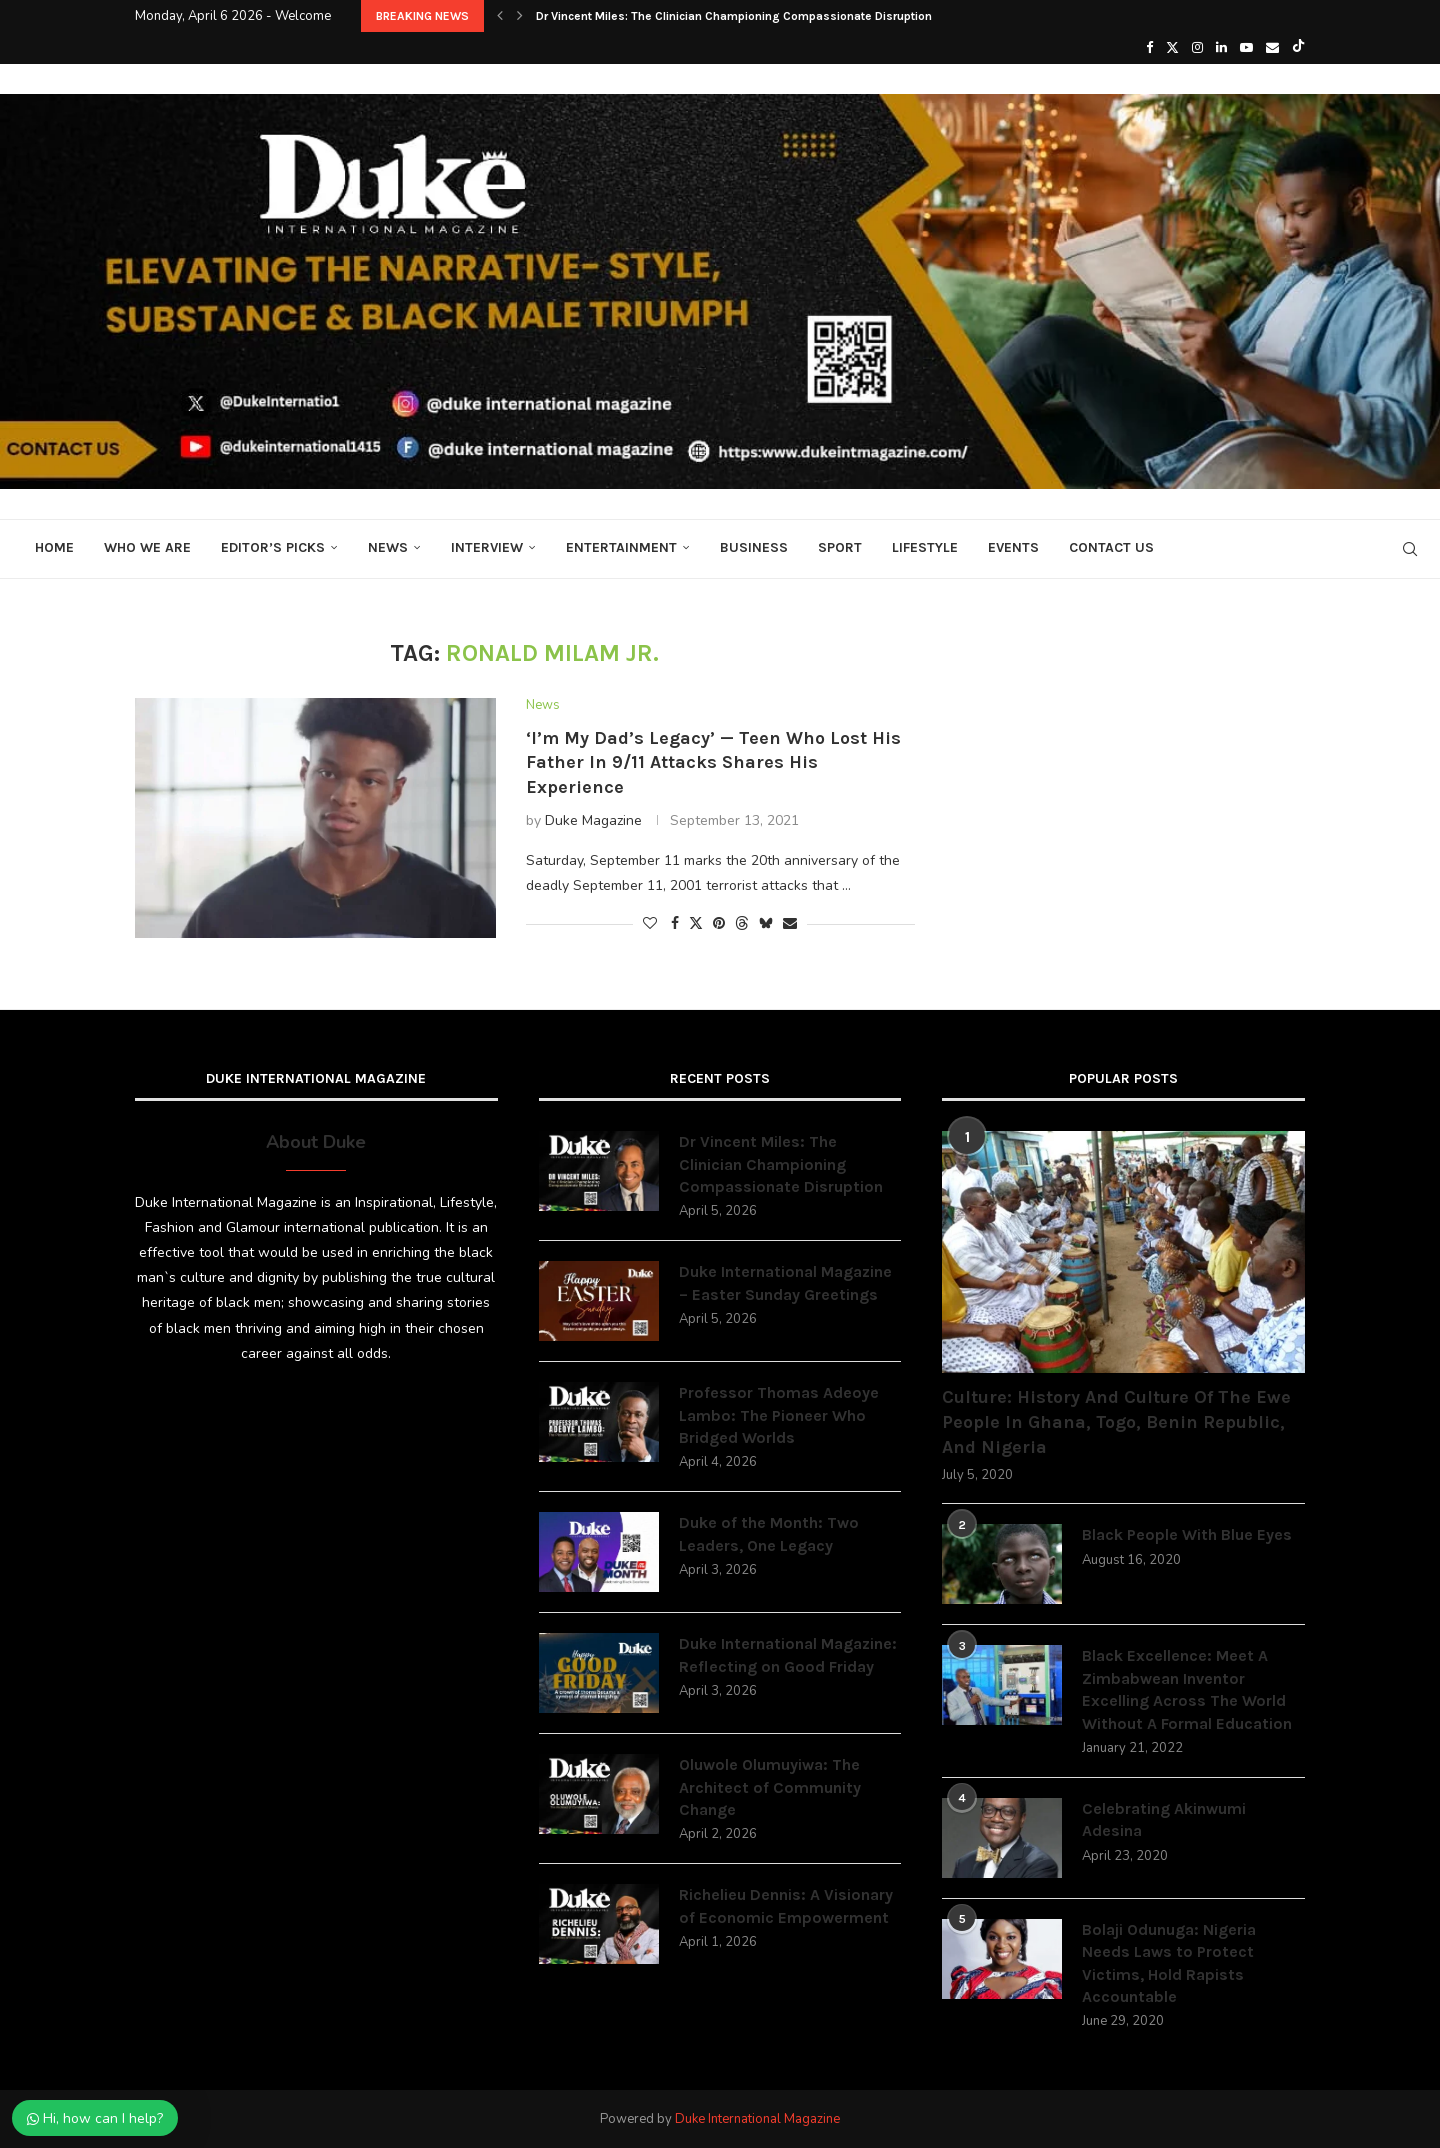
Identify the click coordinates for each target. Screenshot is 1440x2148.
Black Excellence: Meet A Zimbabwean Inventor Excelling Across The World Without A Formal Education (1187, 1689)
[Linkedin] (1221, 48)
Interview (487, 547)
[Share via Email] (790, 923)
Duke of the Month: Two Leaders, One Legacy (769, 1533)
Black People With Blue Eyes (1187, 1534)
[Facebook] (1149, 48)
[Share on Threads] (742, 923)
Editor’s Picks (273, 547)
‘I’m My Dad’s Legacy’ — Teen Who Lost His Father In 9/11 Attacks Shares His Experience (713, 762)
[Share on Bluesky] (766, 923)
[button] (500, 16)
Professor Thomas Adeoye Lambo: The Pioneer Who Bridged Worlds (779, 1415)
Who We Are (147, 547)
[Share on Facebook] (675, 923)
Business (754, 547)
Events (1013, 547)
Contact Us (1111, 547)
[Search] (1410, 549)
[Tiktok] (1298, 48)
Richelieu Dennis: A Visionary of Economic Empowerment (786, 1905)
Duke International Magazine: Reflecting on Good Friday (788, 1654)
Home (54, 547)
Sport (840, 547)
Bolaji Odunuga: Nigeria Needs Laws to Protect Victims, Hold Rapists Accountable (1169, 1963)
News (388, 547)
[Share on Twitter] (696, 923)
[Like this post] (650, 923)
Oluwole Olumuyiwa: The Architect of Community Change (770, 1787)
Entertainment (621, 547)
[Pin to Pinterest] (719, 923)
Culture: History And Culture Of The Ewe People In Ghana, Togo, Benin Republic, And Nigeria (1116, 1422)
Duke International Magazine (757, 2119)
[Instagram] (1197, 48)
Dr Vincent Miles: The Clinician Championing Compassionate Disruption (734, 16)
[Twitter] (1172, 48)
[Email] (1272, 48)
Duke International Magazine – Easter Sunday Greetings (785, 1282)
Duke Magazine (593, 820)
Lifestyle (925, 547)
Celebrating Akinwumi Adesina (1164, 1819)
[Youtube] (1246, 48)
